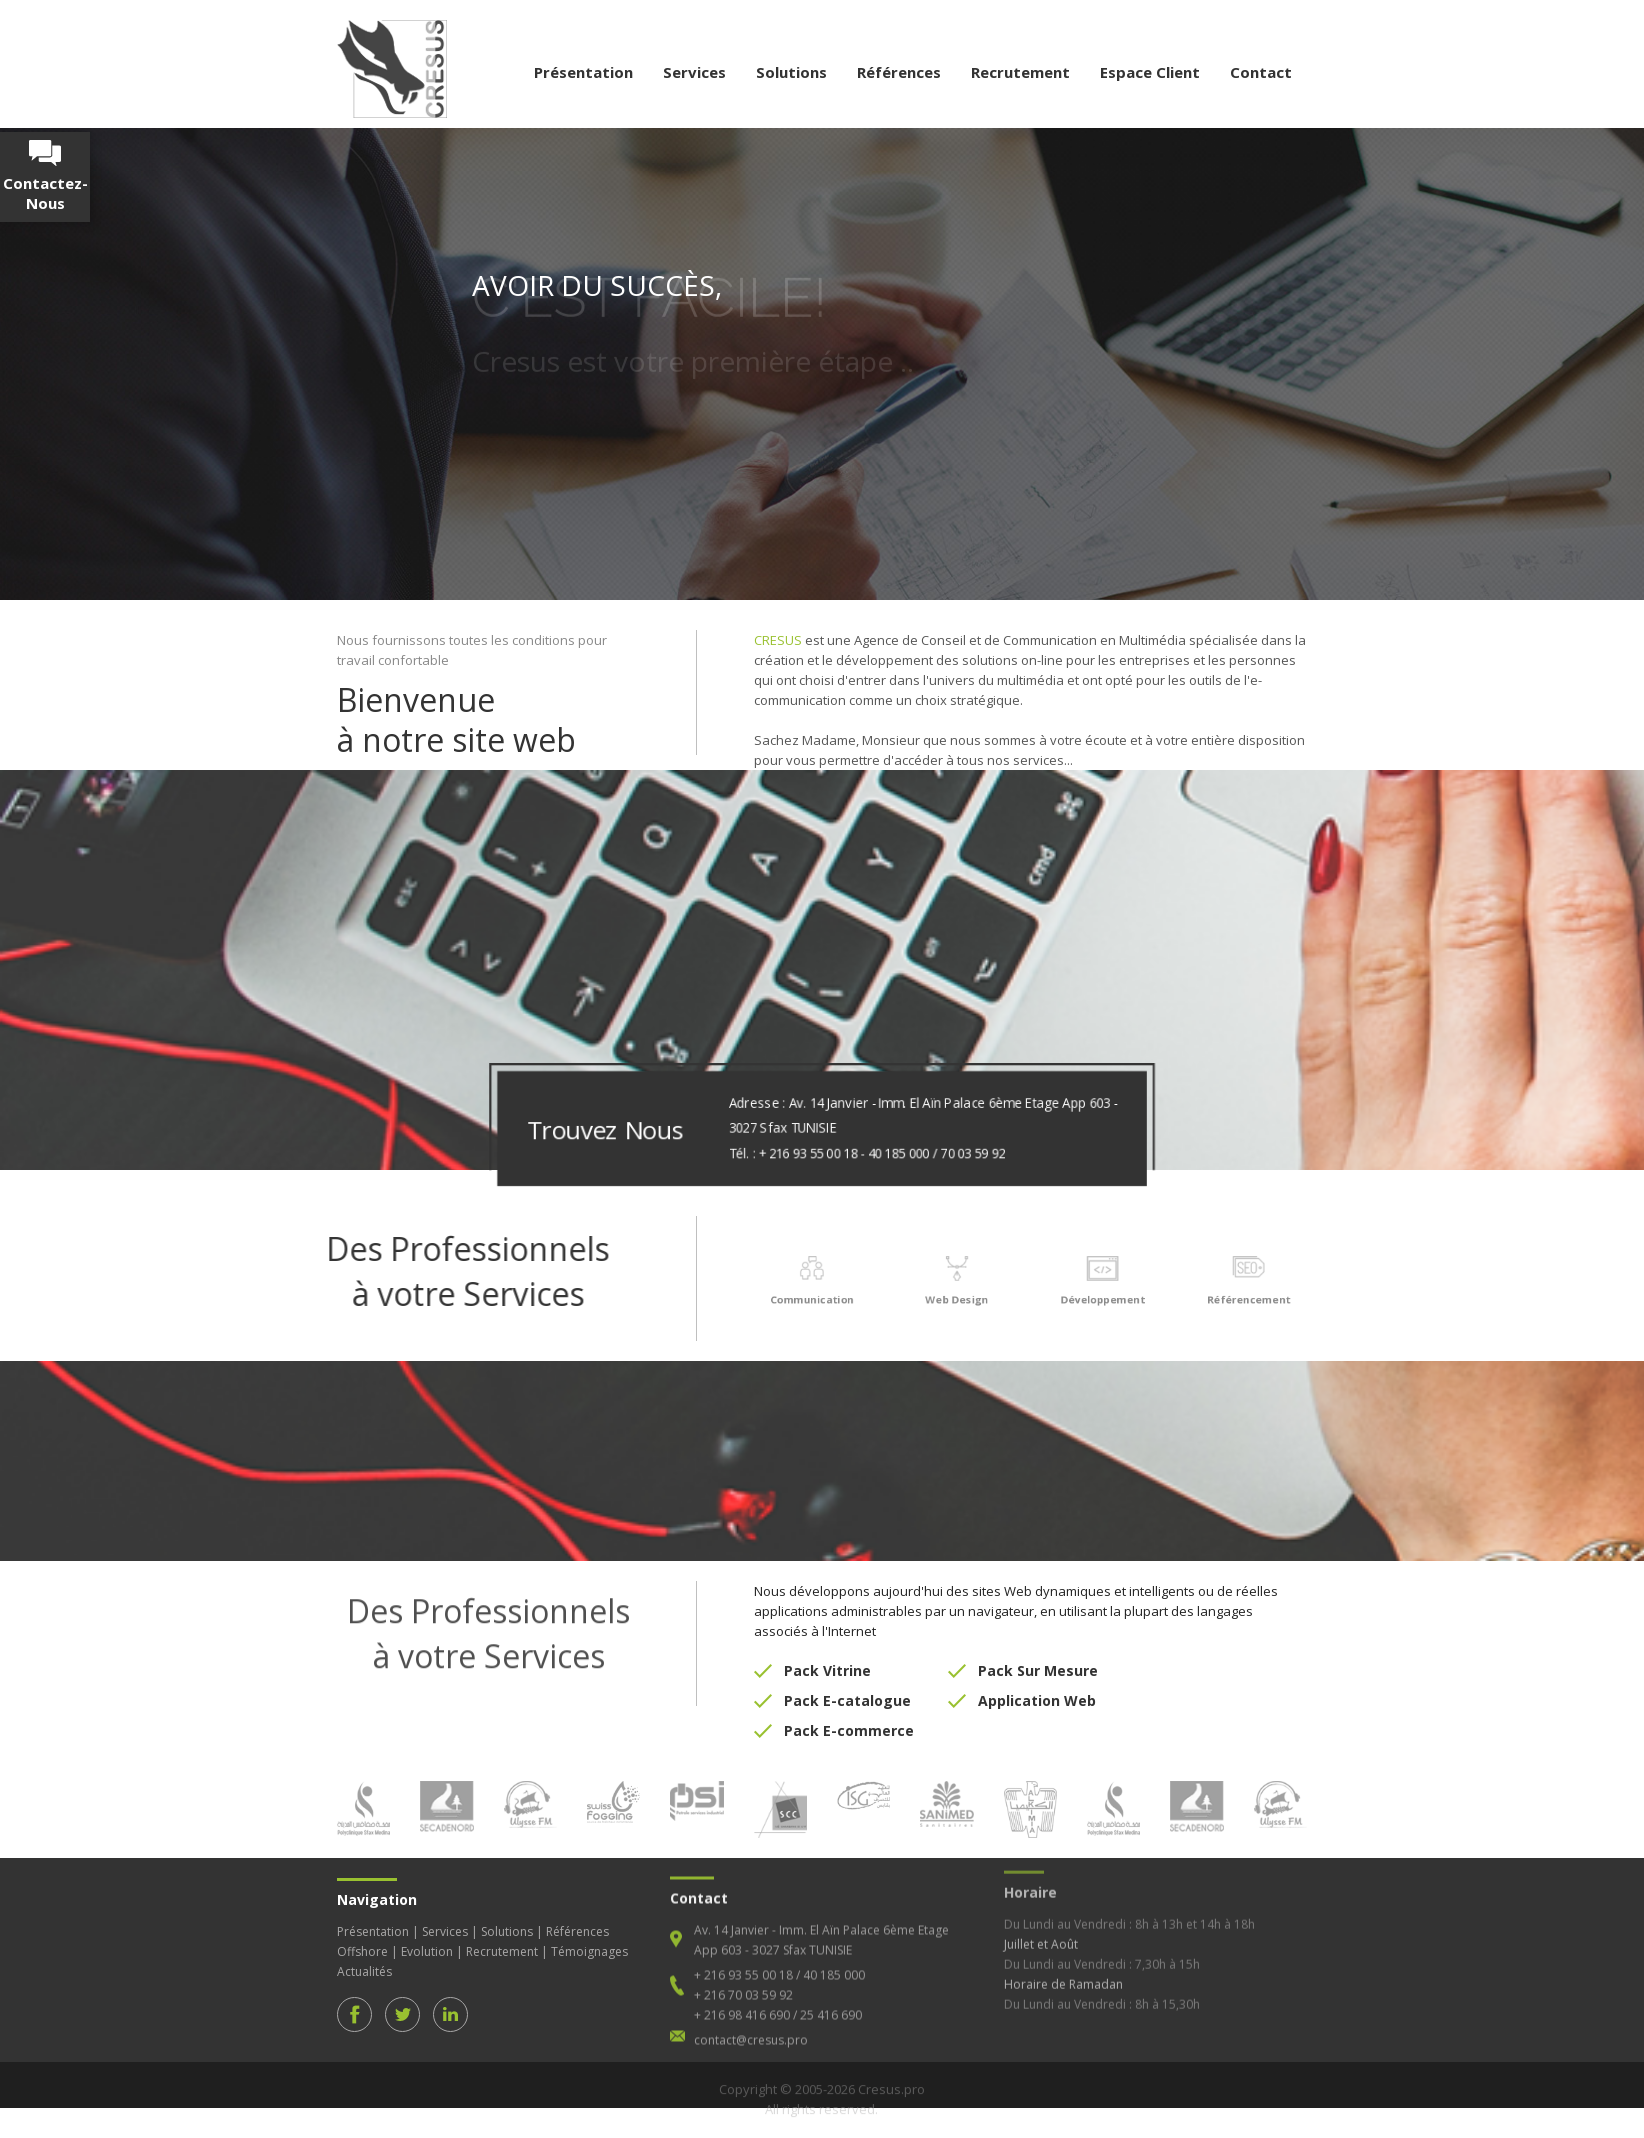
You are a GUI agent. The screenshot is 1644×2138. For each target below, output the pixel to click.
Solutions (791, 72)
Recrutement (1020, 72)
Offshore (362, 1934)
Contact (1261, 72)
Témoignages (589, 1934)
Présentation (583, 72)
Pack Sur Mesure (1038, 1653)
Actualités (364, 1954)
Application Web (1037, 1683)
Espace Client (1150, 72)
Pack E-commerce (849, 1713)
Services (694, 72)
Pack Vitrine (827, 1653)
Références (899, 72)
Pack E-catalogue (847, 1683)
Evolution (427, 1934)
